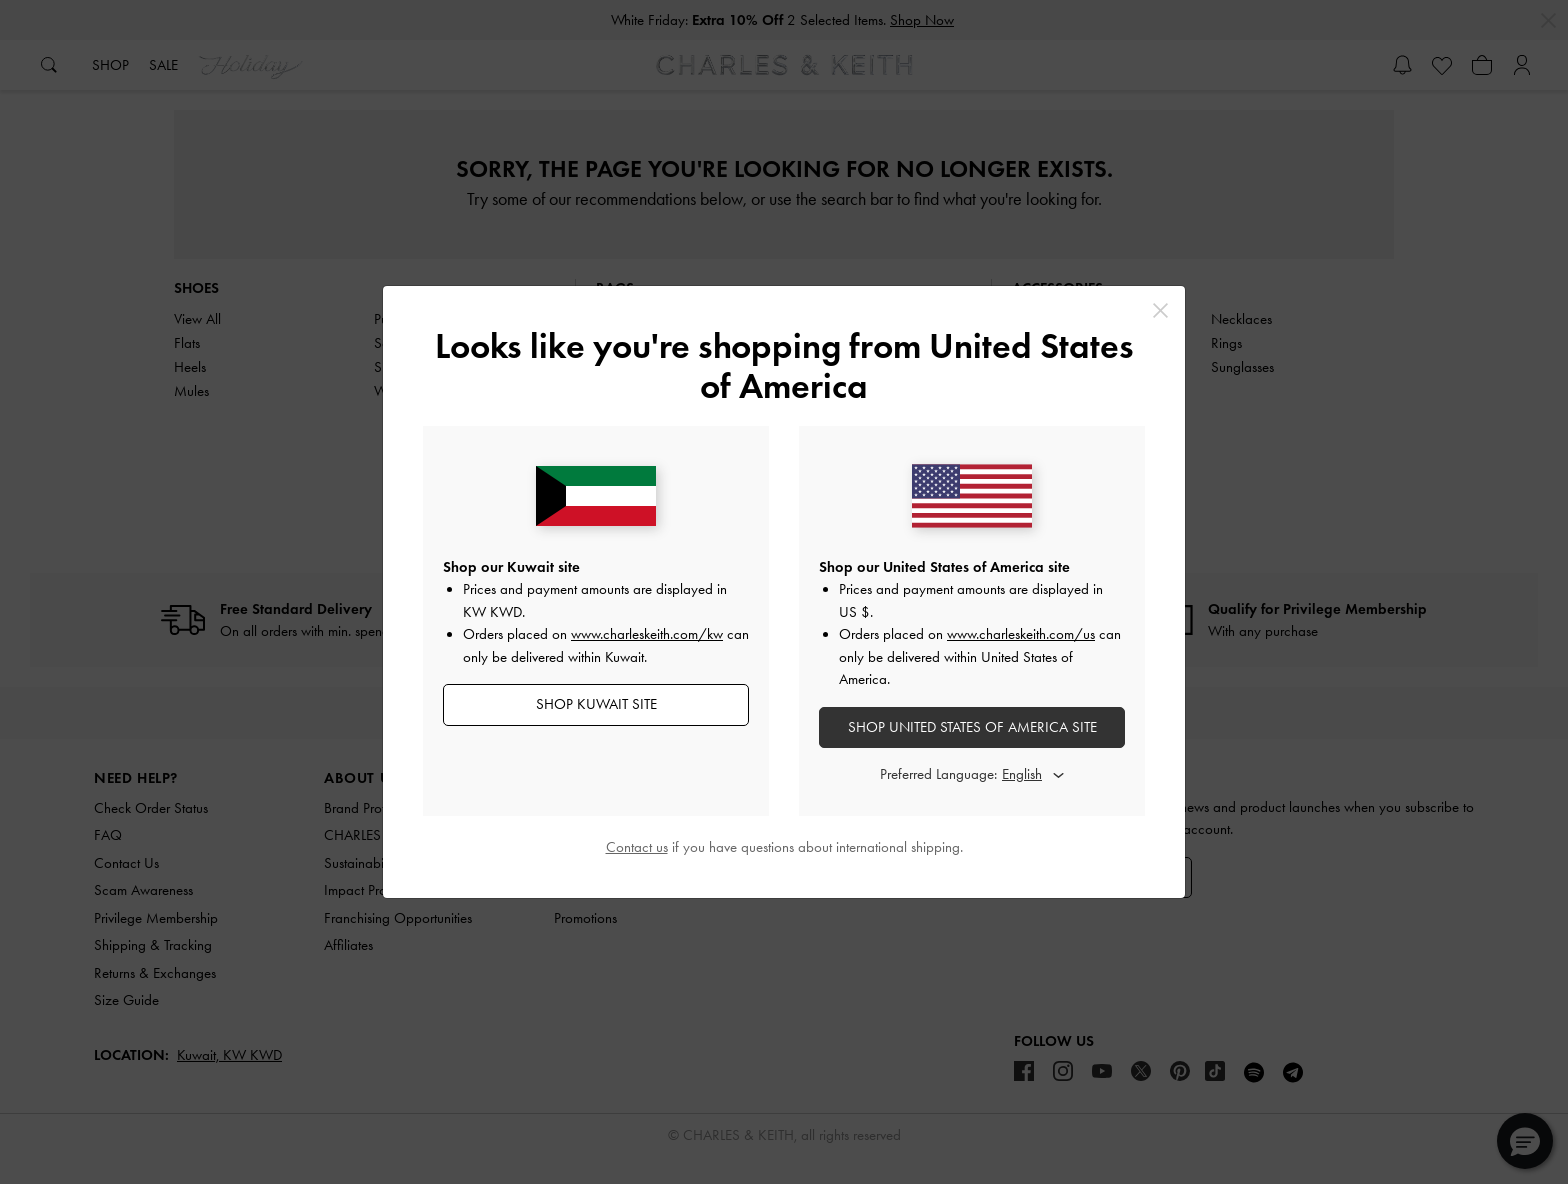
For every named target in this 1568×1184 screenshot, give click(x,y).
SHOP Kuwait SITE (596, 704)
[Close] (1160, 310)
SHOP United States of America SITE (972, 727)
